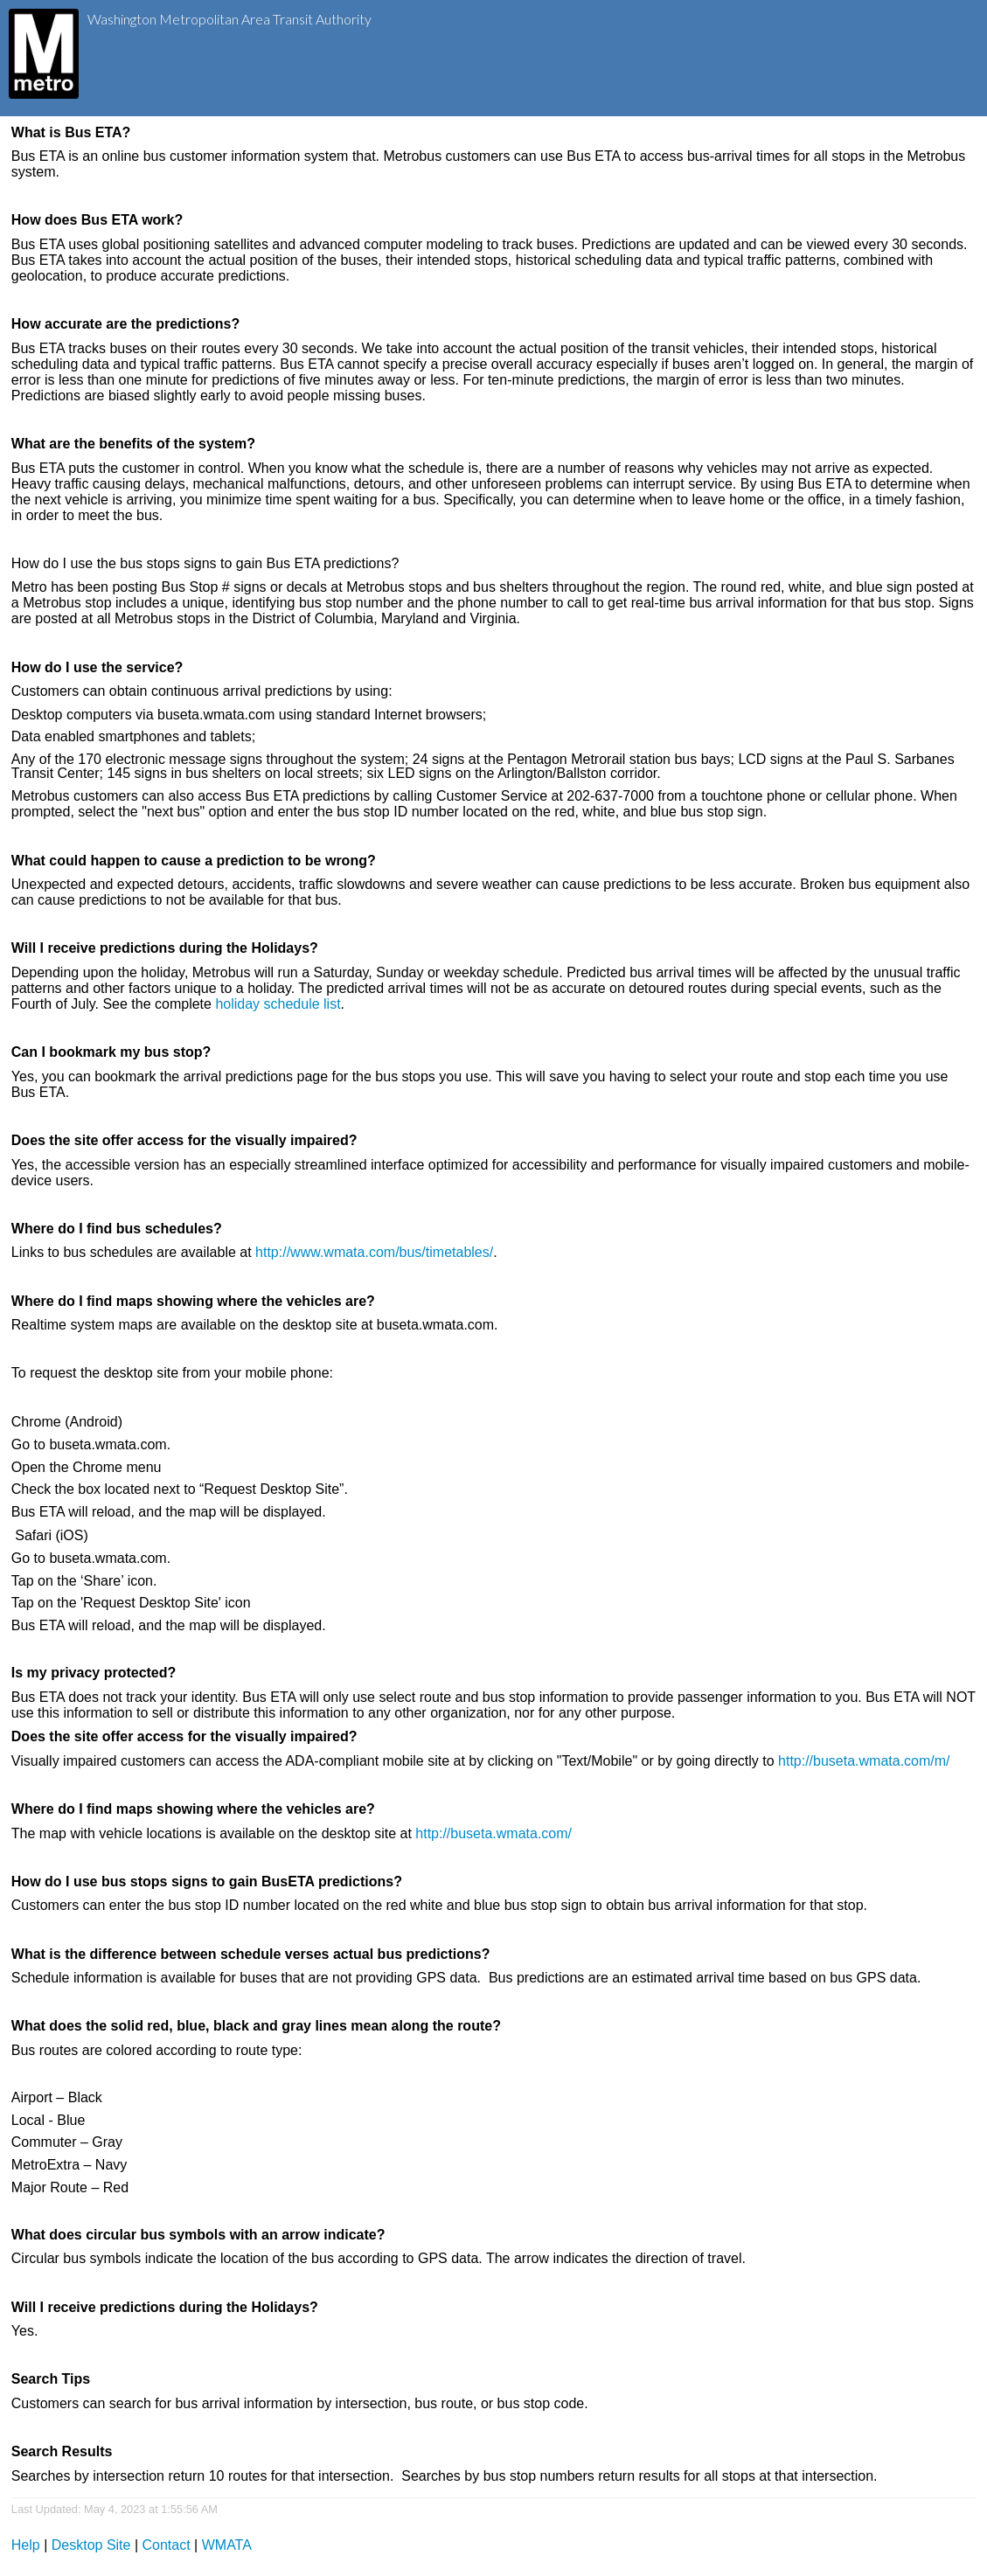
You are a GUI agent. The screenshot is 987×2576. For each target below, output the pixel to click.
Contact (166, 2545)
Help (25, 2545)
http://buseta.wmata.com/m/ (864, 1760)
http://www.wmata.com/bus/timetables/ (374, 1252)
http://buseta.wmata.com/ (493, 1833)
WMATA (227, 2545)
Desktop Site (91, 2545)
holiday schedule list (277, 1003)
